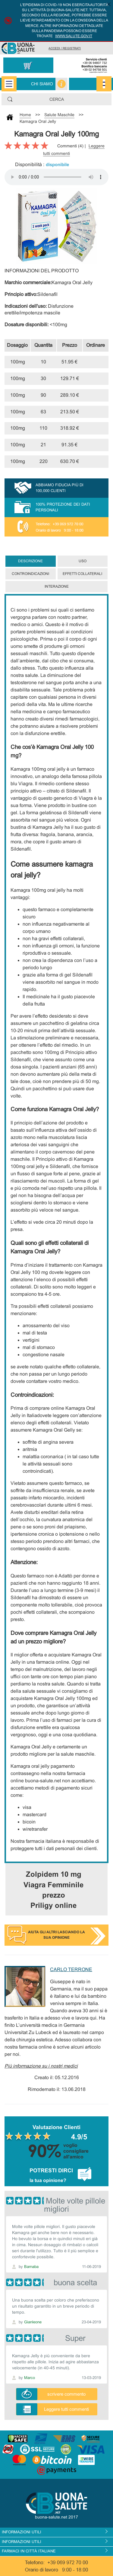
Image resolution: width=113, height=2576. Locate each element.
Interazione (57, 586)
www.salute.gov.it (73, 36)
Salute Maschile (59, 114)
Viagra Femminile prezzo (53, 1890)
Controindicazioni (30, 574)
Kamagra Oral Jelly (38, 121)
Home (25, 114)
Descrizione (30, 561)
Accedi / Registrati (65, 48)
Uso (82, 561)
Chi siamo (42, 83)
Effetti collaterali (82, 574)
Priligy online (53, 1905)
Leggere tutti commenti (66, 2409)
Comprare (95, 362)
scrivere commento (66, 2394)
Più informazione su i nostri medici (41, 2066)
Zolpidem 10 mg (53, 1874)
